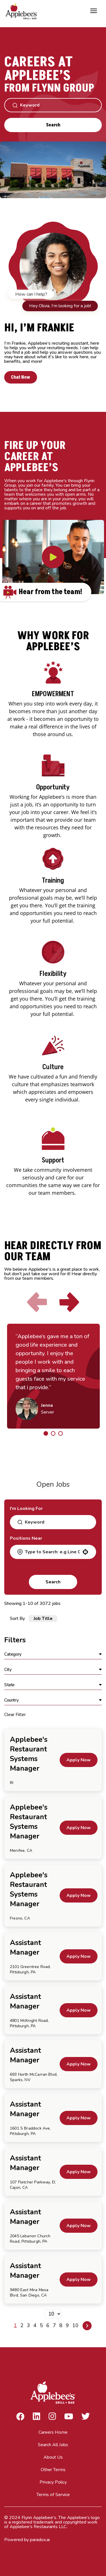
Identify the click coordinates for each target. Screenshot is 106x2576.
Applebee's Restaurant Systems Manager (28, 1754)
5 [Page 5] (41, 2325)
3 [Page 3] (28, 2325)
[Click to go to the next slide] (69, 1303)
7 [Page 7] (54, 2325)
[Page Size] (53, 2313)
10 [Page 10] (75, 2325)
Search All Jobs (53, 2445)
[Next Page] (87, 2325)
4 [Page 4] (34, 2325)
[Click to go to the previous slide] (37, 1303)
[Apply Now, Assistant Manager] (79, 1956)
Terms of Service (53, 2495)
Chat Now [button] (22, 377)
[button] (85, 1552)
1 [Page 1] (15, 2325)
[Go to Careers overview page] (23, 10)
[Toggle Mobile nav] (93, 11)
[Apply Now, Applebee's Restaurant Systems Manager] (79, 1760)
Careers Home (53, 2432)
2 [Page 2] (21, 2325)
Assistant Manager (25, 1947)
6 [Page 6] (47, 2325)
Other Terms (53, 2470)
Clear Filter (15, 1714)
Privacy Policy (53, 2482)
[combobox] (52, 1551)
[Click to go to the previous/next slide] (46, 1433)
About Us (53, 2457)
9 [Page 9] (67, 2325)
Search (53, 125)
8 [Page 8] (60, 2325)
